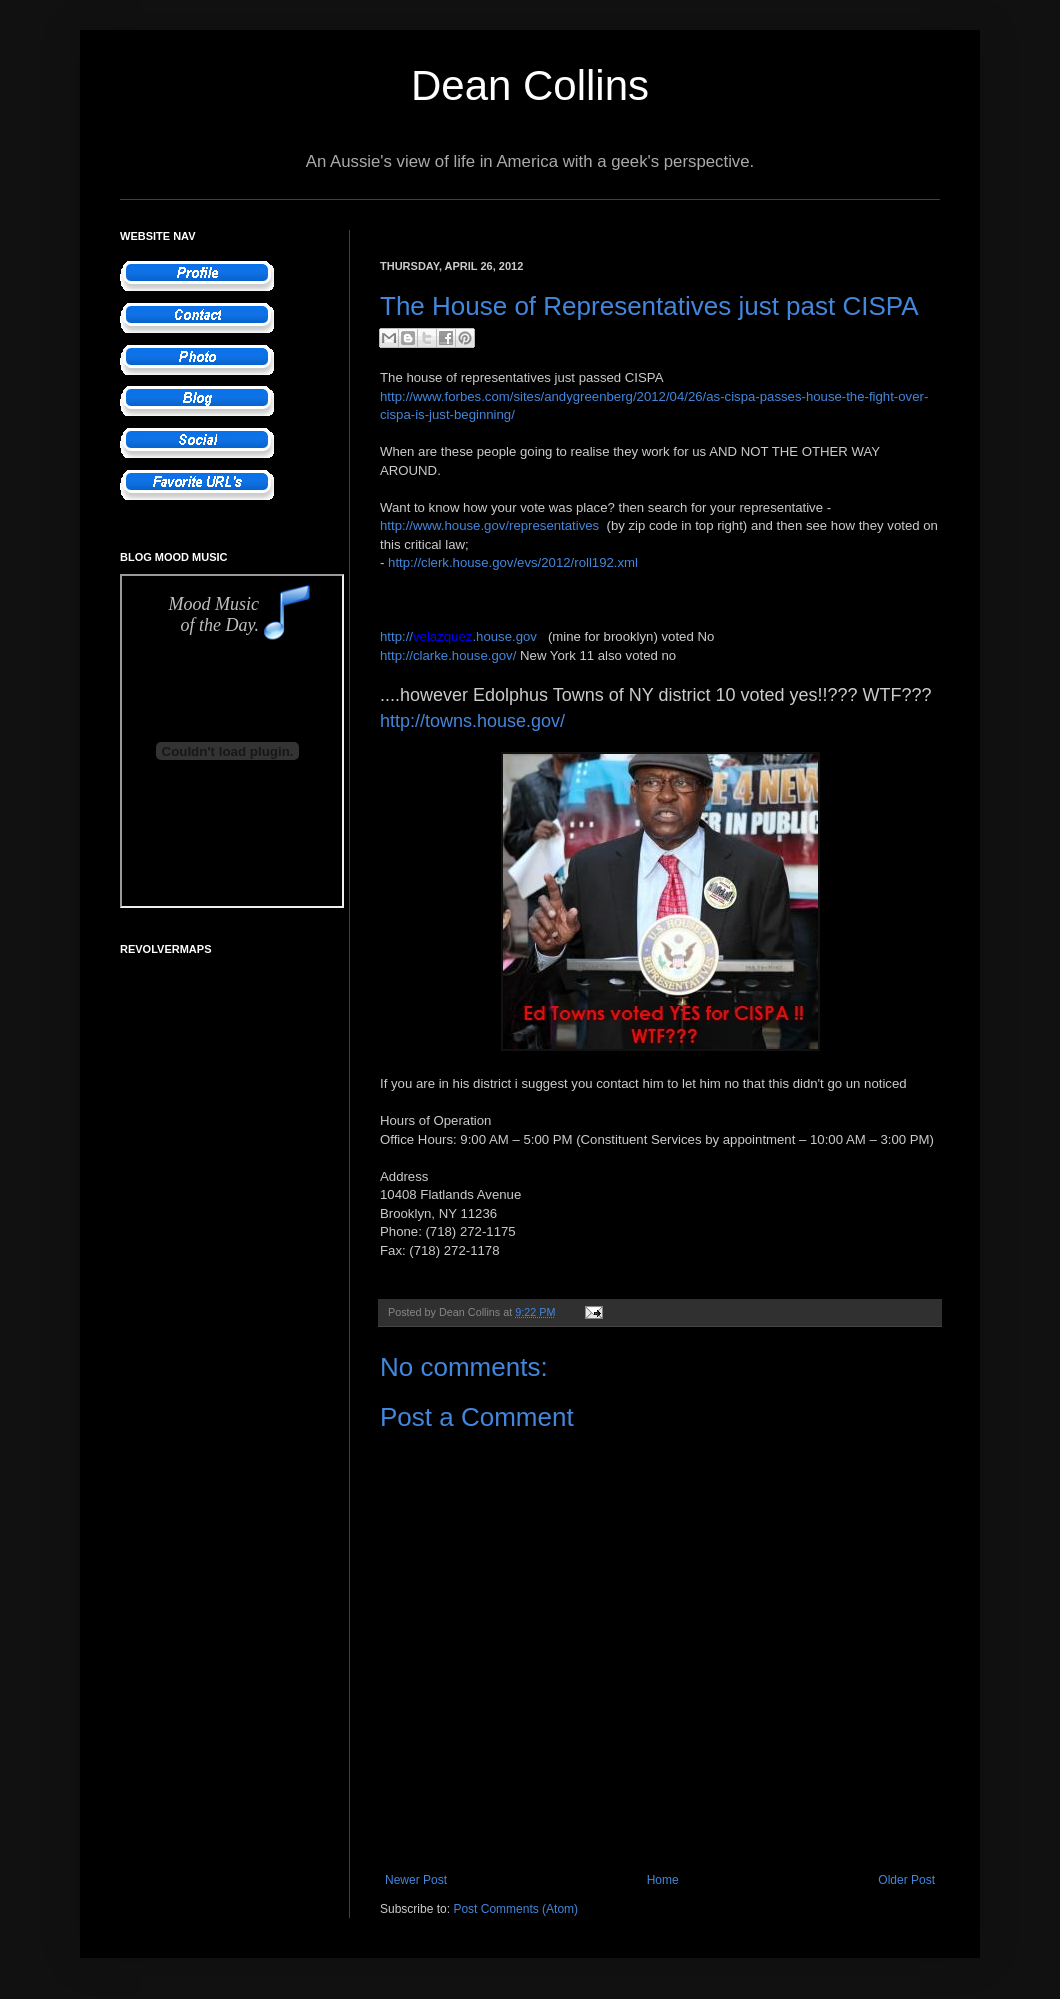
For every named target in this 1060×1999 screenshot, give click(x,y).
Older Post (906, 1880)
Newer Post (416, 1880)
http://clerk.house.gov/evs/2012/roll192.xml (513, 562)
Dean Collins (530, 85)
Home (663, 1880)
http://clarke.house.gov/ (448, 655)
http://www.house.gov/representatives (489, 525)
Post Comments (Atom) (515, 1909)
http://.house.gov (458, 636)
